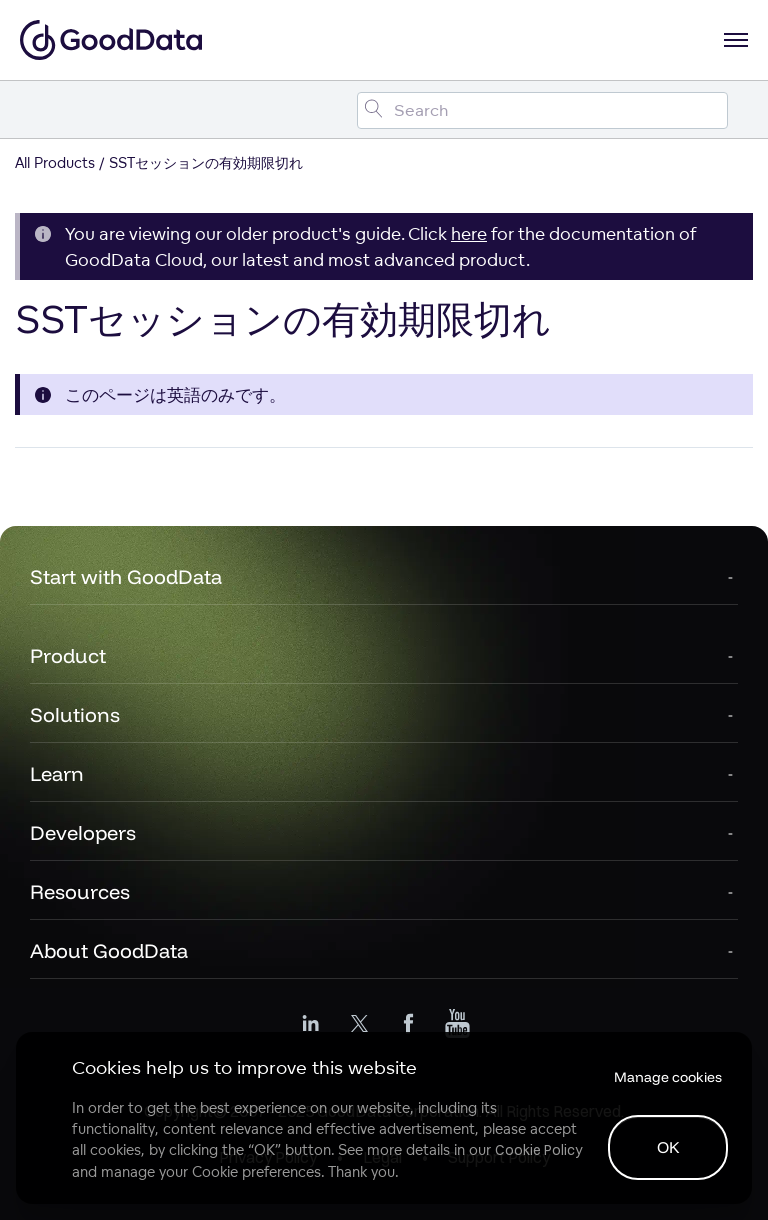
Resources (80, 891)
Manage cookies (668, 1077)
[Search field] (542, 110)
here (469, 233)
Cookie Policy (538, 1150)
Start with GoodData (126, 576)
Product (68, 655)
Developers (83, 832)
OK (668, 1147)
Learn (57, 773)
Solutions (75, 714)
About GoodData (109, 950)
